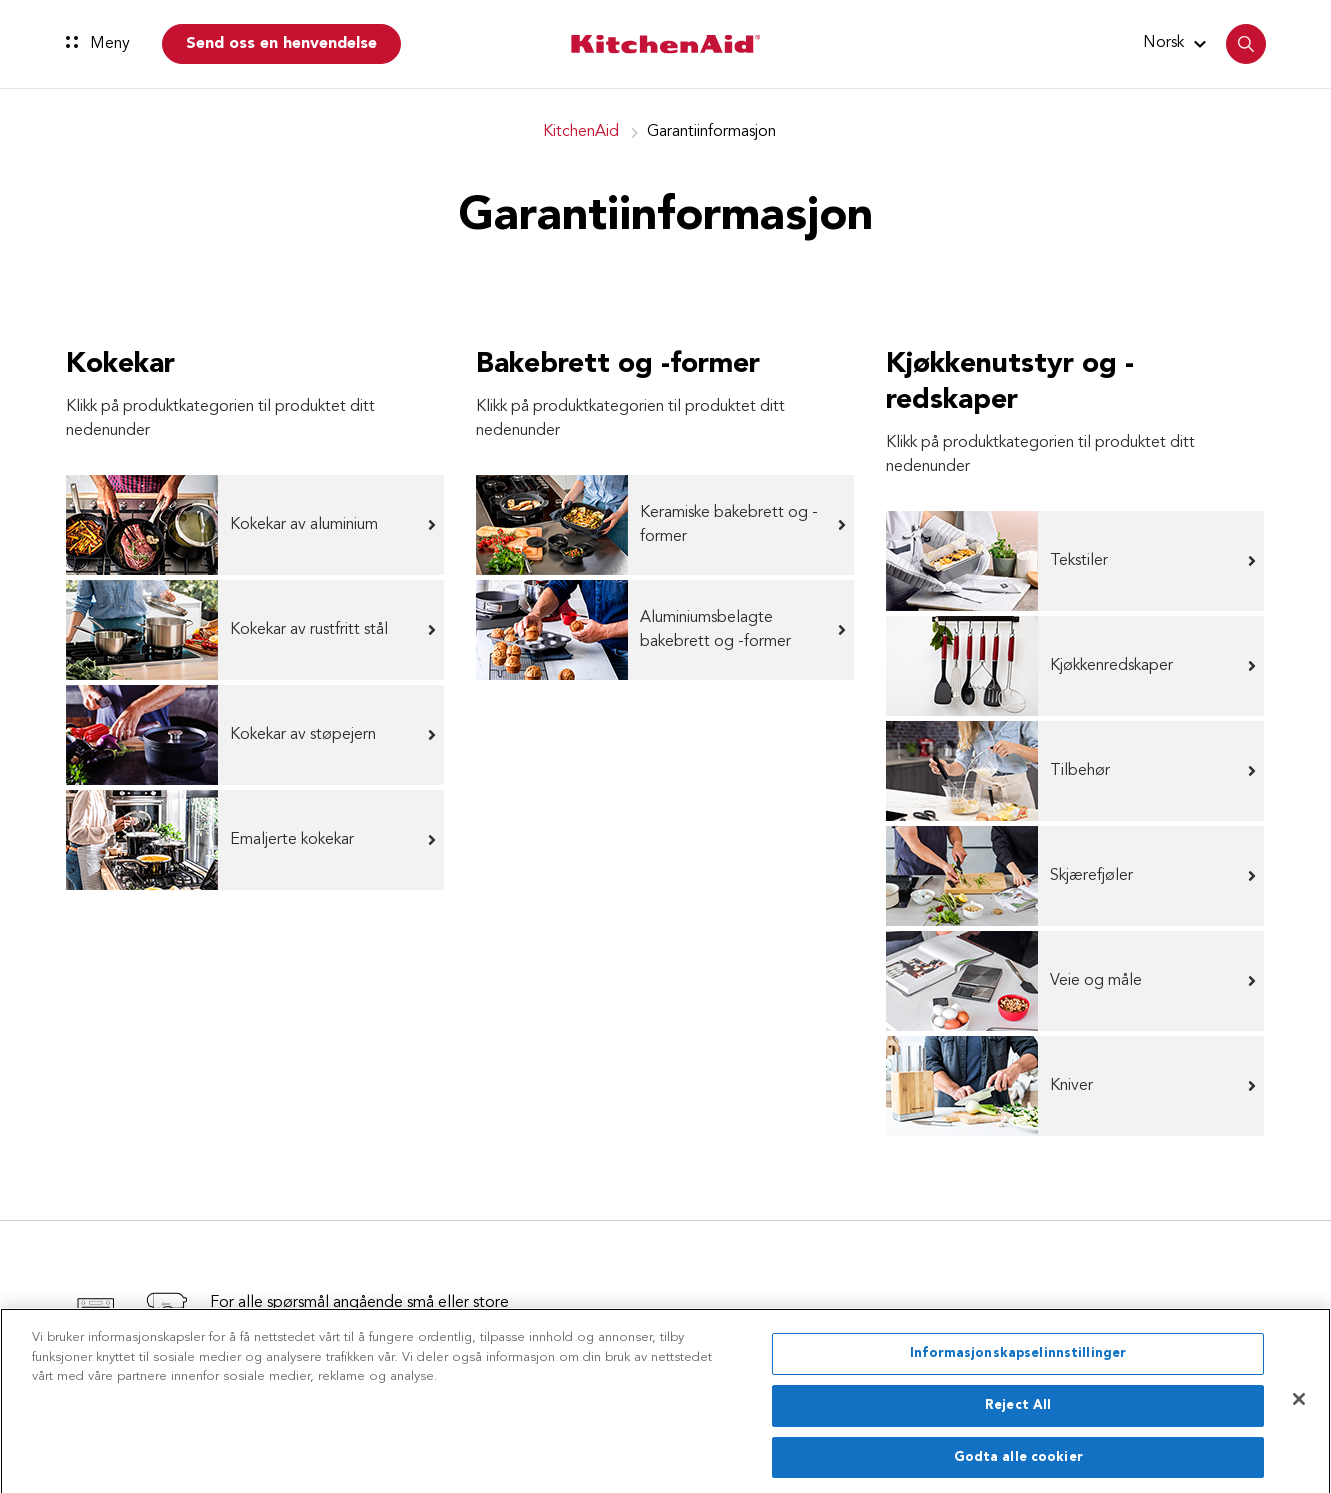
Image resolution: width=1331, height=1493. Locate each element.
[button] (1177, 43)
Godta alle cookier (1018, 1462)
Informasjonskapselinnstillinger (1018, 1359)
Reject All (1018, 1410)
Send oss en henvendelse (281, 44)
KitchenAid (581, 132)
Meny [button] (98, 44)
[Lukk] (1299, 1405)
